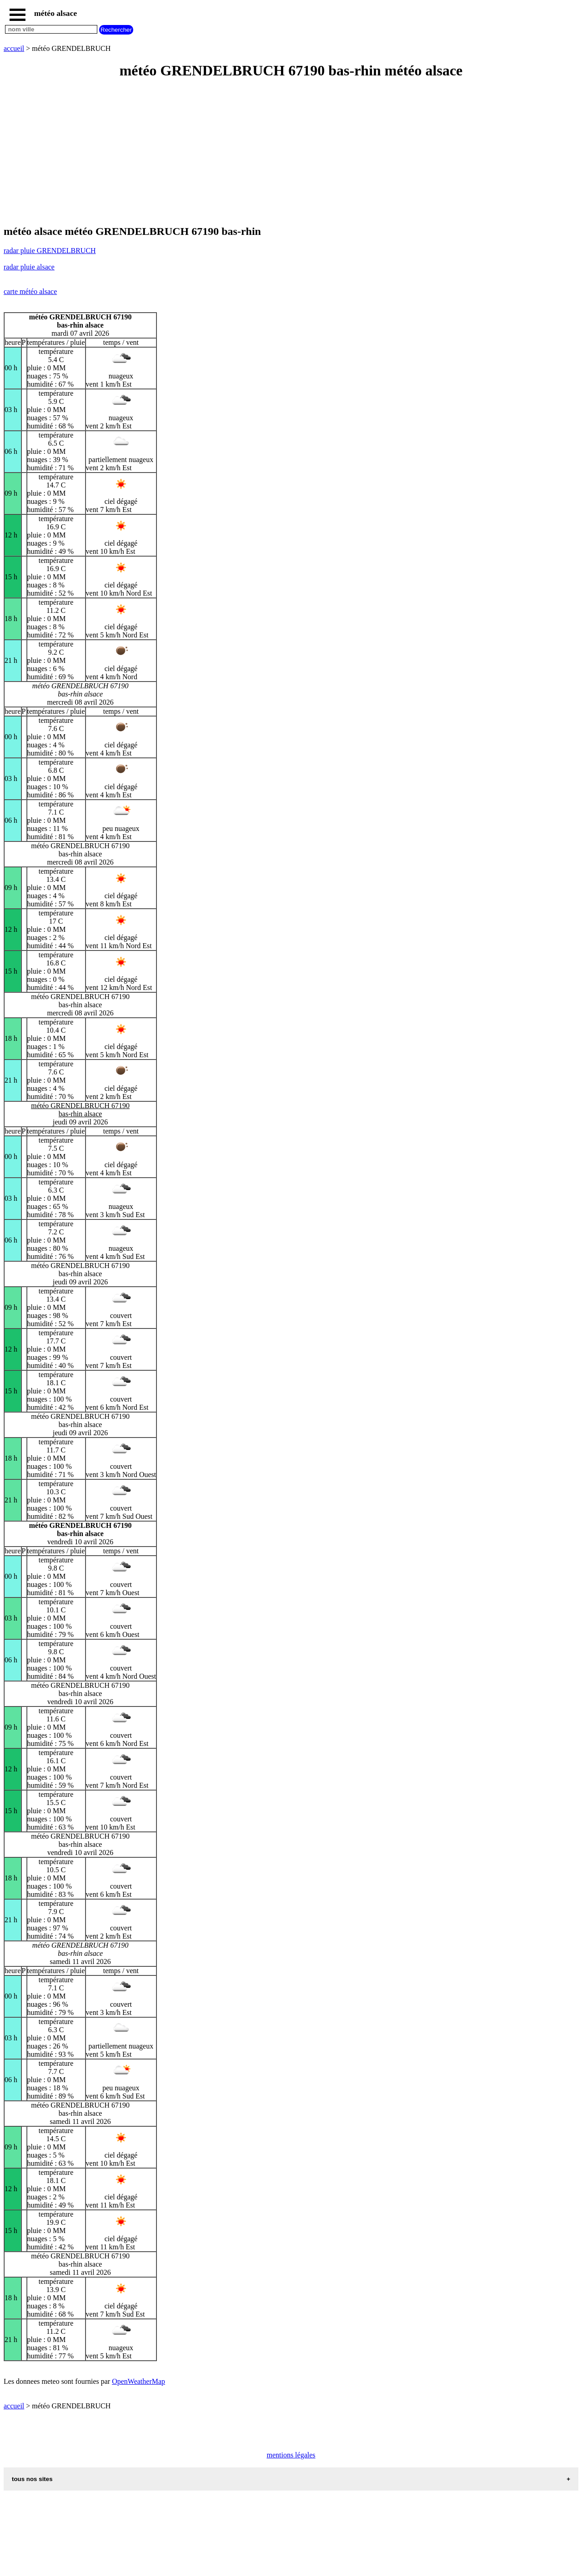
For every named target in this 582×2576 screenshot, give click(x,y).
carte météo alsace (30, 291)
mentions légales (290, 2455)
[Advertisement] (276, 152)
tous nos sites (32, 2479)
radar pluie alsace (29, 267)
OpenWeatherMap (138, 2381)
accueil (14, 48)
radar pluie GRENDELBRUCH (50, 250)
